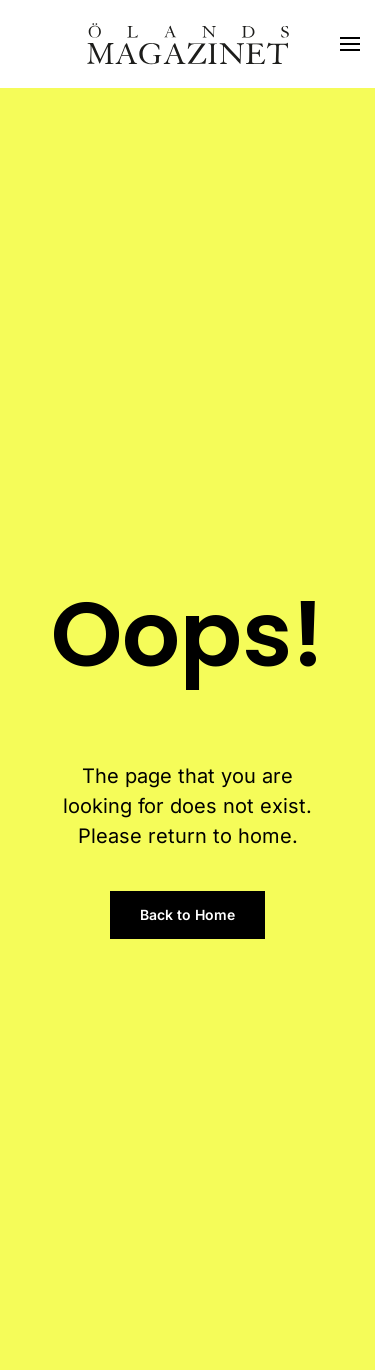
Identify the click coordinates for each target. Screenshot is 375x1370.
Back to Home (187, 914)
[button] (350, 44)
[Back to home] (188, 44)
